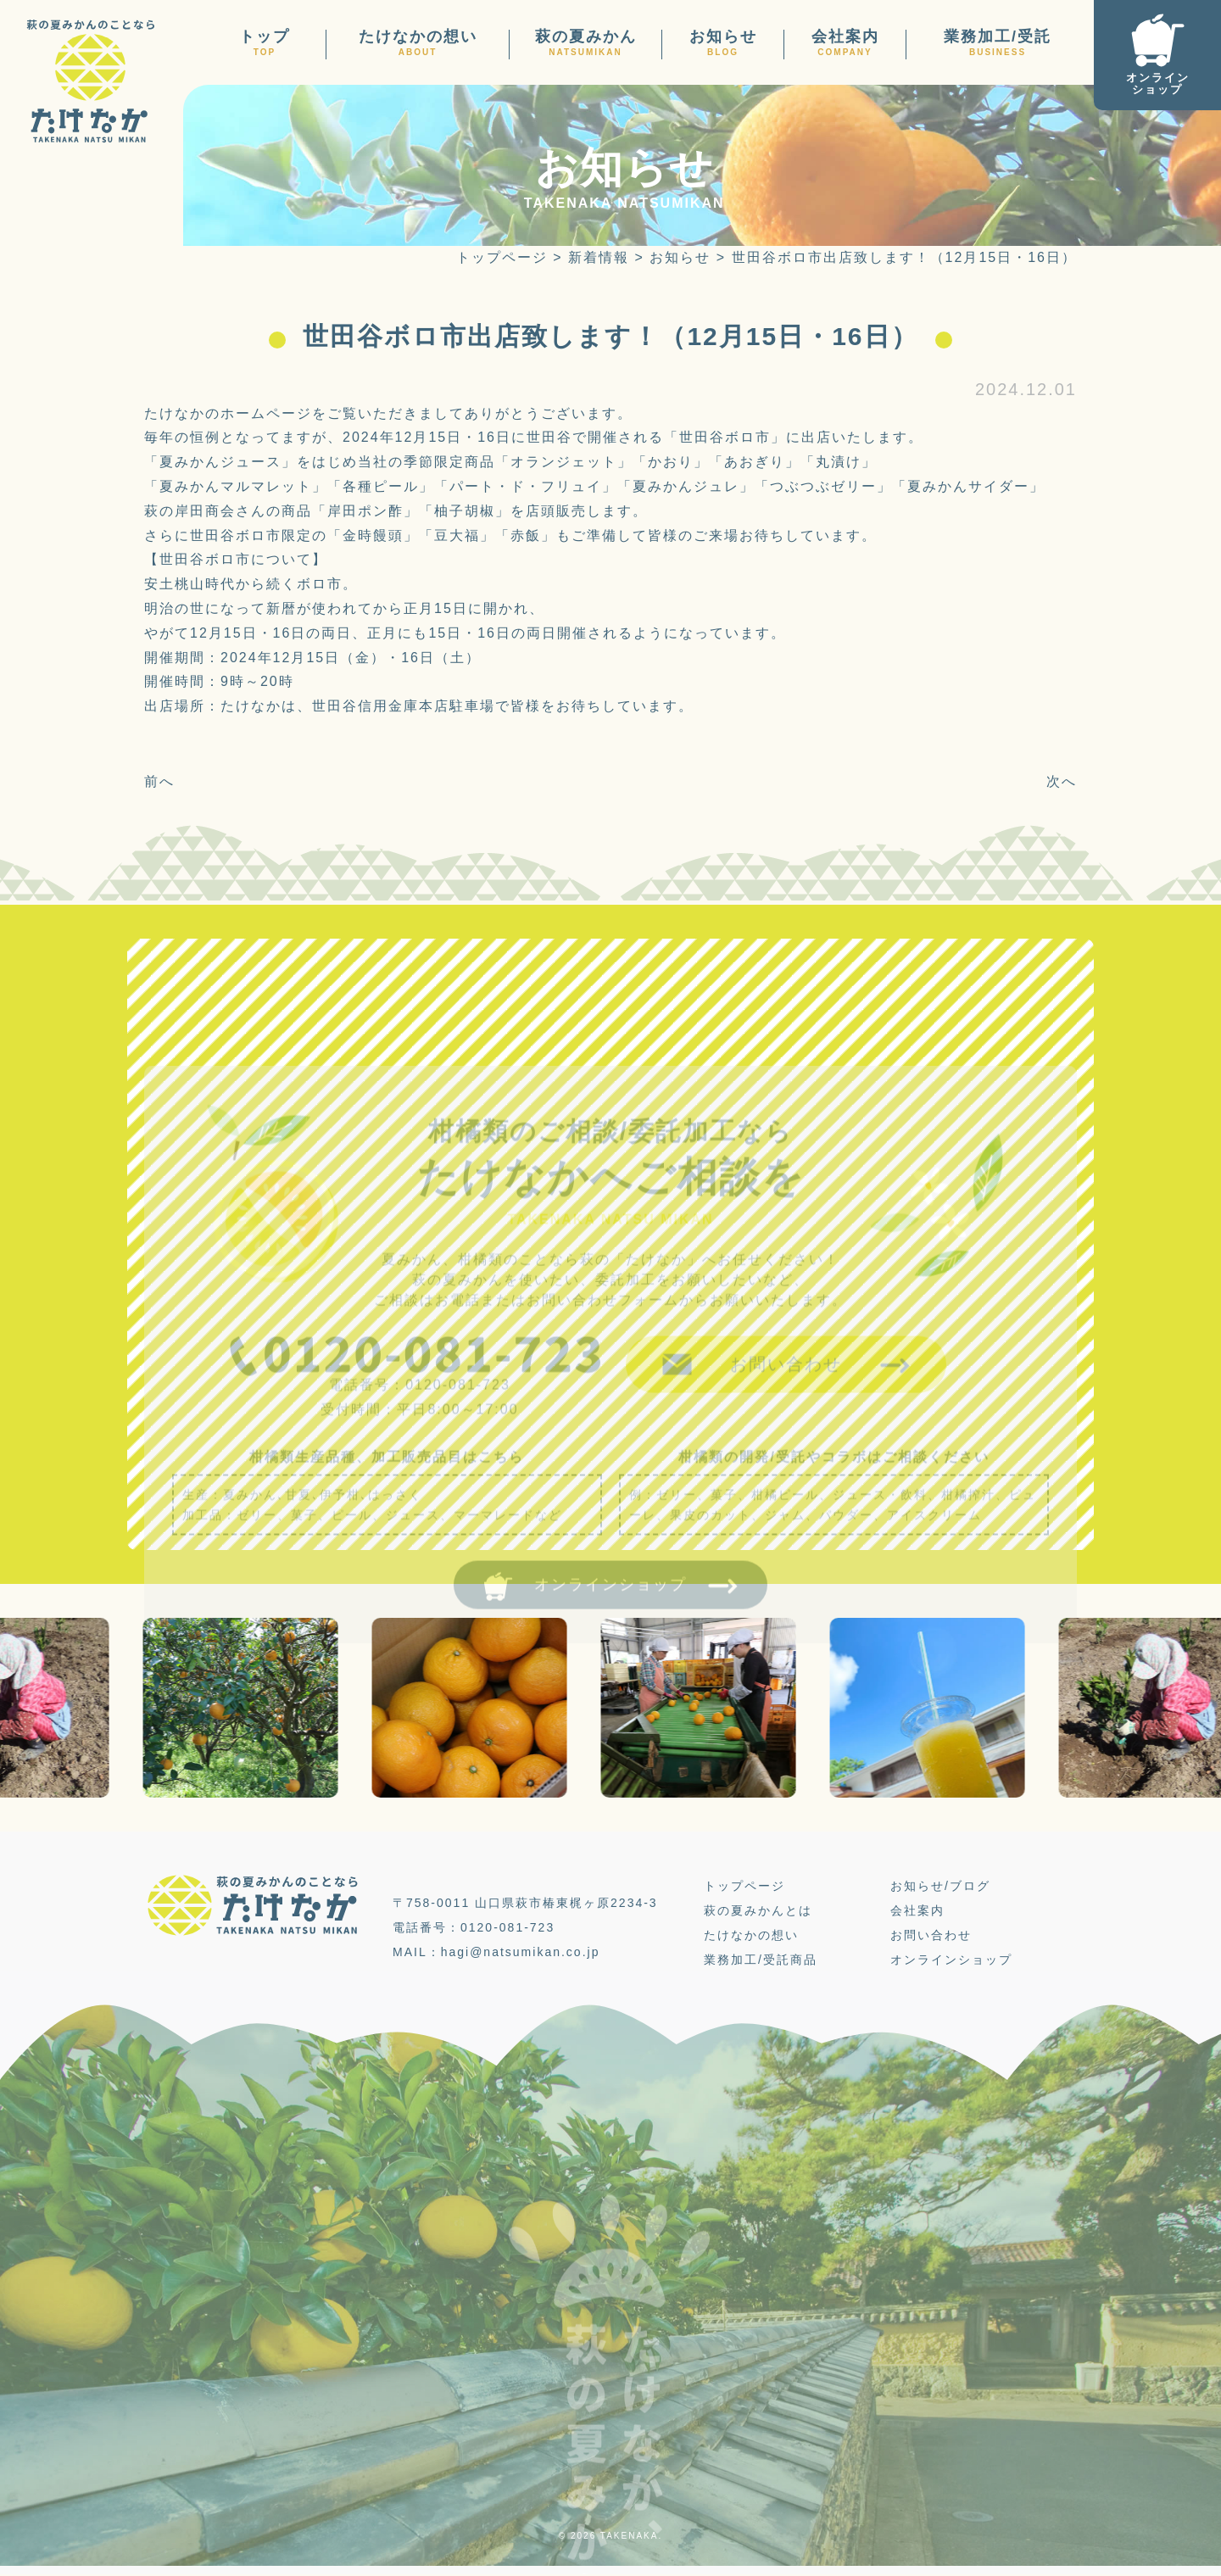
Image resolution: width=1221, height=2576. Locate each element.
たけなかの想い (751, 1936)
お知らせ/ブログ (940, 1887)
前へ (159, 781)
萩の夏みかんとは (758, 1911)
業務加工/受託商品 (760, 1960)
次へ (1061, 781)
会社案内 (917, 1911)
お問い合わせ (931, 1936)
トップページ (744, 1887)
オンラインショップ (951, 1960)
